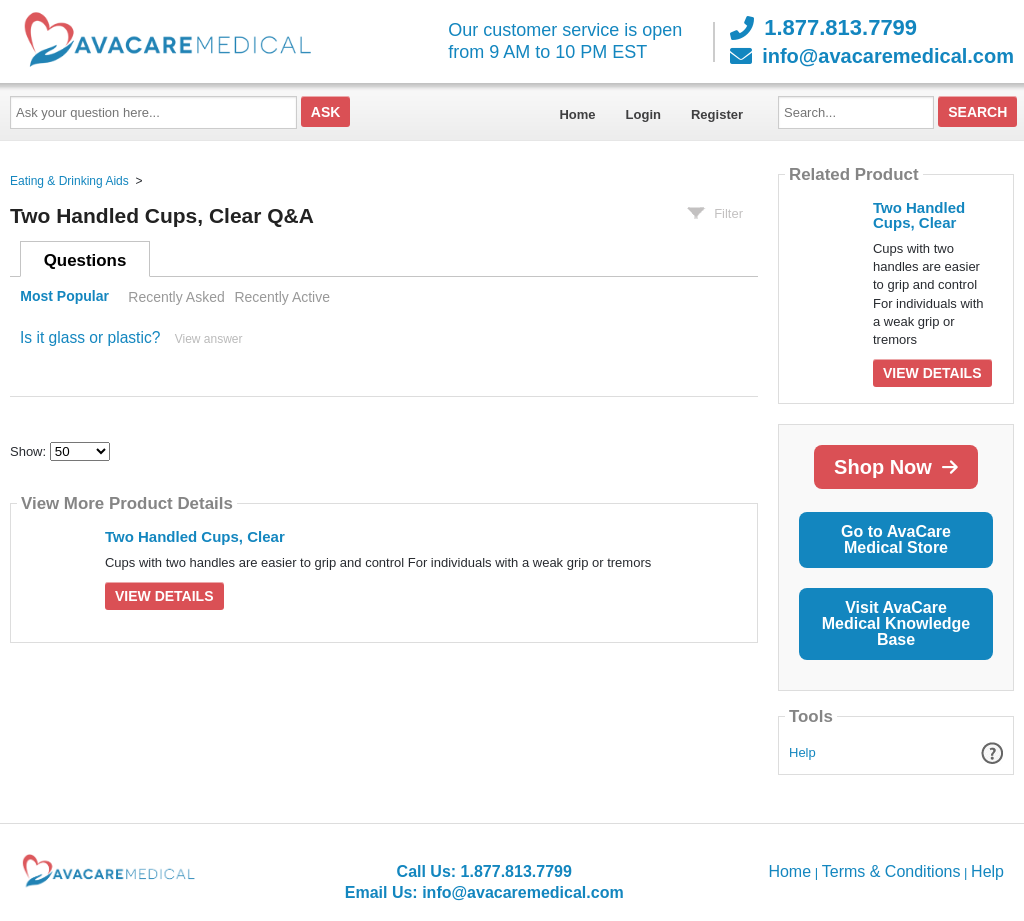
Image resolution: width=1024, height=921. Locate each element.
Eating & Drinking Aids (69, 181)
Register (717, 114)
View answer (209, 339)
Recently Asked (176, 297)
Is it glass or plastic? (92, 337)
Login (643, 114)
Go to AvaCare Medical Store (896, 539)
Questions (85, 260)
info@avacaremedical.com (872, 56)
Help (802, 752)
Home (577, 114)
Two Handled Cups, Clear (195, 536)
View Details (164, 596)
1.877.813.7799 (823, 28)
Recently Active (282, 297)
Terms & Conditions (891, 871)
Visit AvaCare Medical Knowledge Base (896, 623)
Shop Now (896, 467)
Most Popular (64, 297)
